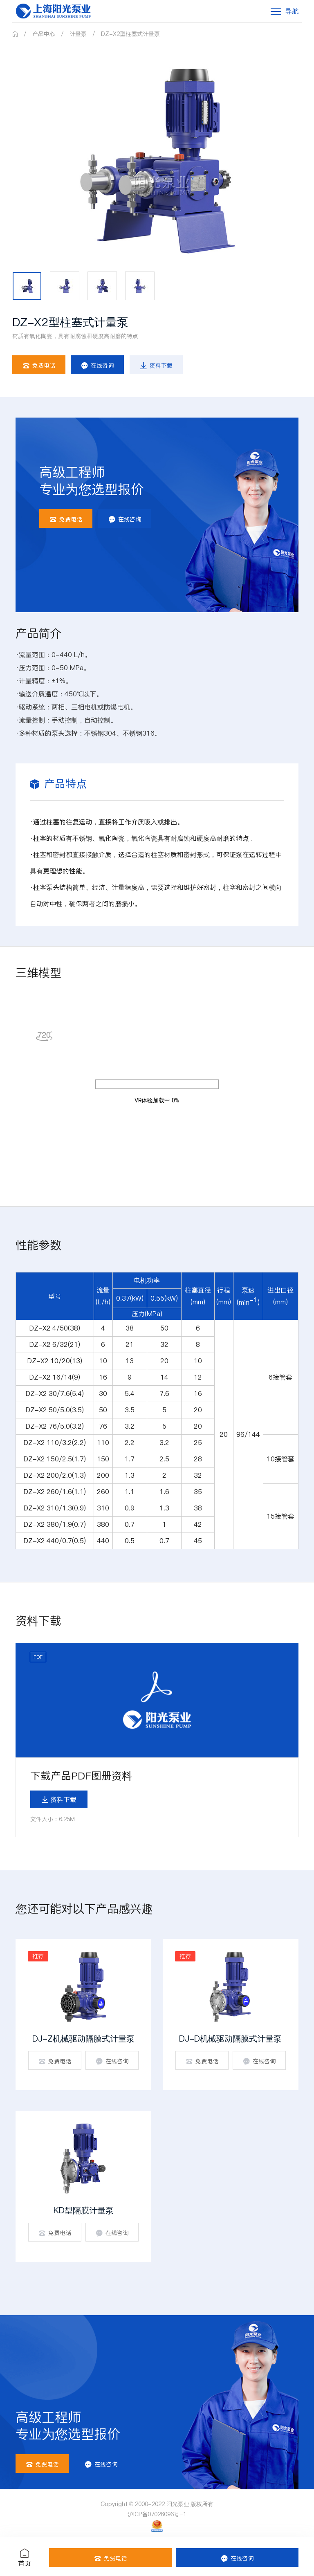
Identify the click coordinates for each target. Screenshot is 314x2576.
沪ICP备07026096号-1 (157, 2514)
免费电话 (38, 365)
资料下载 (156, 365)
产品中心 (43, 34)
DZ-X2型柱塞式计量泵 (130, 34)
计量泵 (78, 34)
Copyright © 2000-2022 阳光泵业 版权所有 (157, 2504)
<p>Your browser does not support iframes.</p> (157, 1084)
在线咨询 (97, 365)
